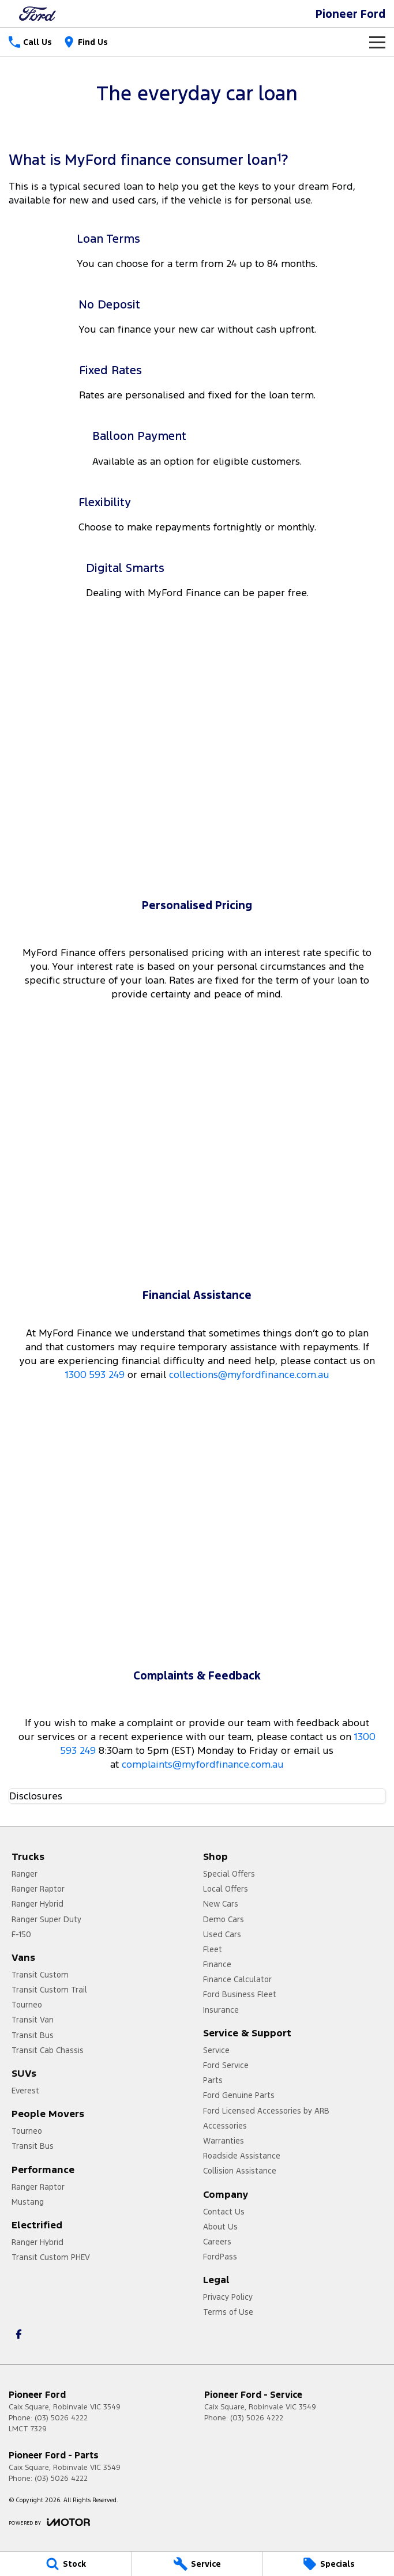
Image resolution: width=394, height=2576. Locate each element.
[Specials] (328, 2564)
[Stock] (65, 2564)
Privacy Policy (228, 2297)
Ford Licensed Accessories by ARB (266, 2111)
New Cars (220, 1904)
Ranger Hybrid (37, 1904)
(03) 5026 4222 (61, 2418)
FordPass (220, 2256)
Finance (217, 1964)
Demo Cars (223, 1919)
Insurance (221, 2010)
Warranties (223, 2141)
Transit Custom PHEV (51, 2257)
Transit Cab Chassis (48, 2050)
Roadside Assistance (241, 2156)
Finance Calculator (237, 1979)
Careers (217, 2241)
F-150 (21, 1934)
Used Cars (222, 1934)
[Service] (197, 2564)
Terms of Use (228, 2312)
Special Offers (229, 1874)
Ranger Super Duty (46, 1919)
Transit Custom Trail (49, 1989)
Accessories (225, 2126)
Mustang (28, 2202)
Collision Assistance (239, 2171)
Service (216, 2050)
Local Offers (225, 1889)
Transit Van (33, 2019)
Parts (213, 2080)
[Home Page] (37, 13)
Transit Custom (40, 1974)
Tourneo (27, 2004)
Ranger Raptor (38, 1889)
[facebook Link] (19, 2334)
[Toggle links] (49, 2522)
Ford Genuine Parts (239, 2095)
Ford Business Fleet (239, 1994)
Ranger (24, 1874)
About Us (220, 2226)
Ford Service (226, 2065)
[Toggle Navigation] (377, 42)
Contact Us (224, 2211)
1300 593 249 (95, 1374)
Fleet (212, 1949)
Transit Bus (33, 2035)
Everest (25, 2090)
